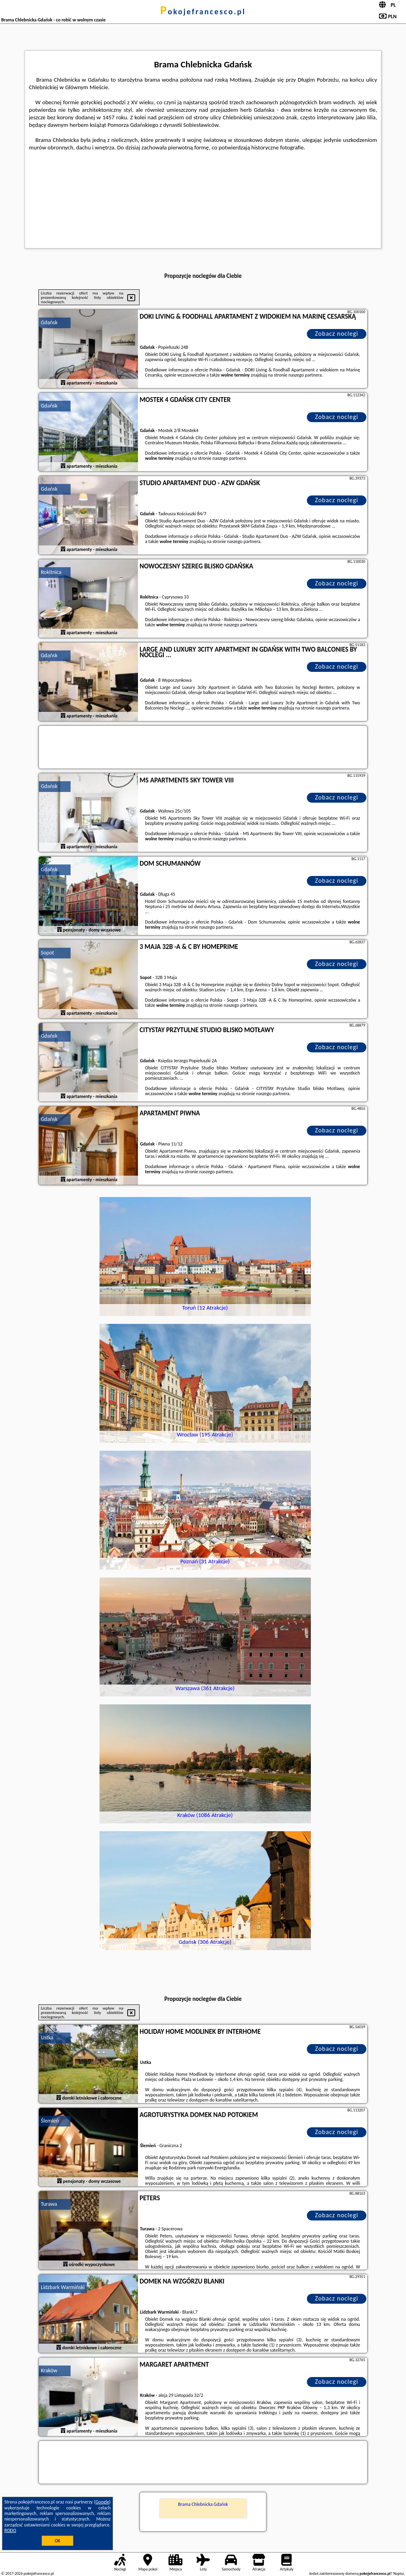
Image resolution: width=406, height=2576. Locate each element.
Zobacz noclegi (336, 333)
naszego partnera (305, 375)
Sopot (47, 952)
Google (102, 2502)
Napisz (398, 2573)
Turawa (49, 2204)
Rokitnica (51, 572)
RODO (10, 2530)
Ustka (47, 2037)
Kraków (49, 2370)
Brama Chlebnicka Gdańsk (203, 2504)
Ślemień (50, 2120)
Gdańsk (49, 322)
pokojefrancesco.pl (203, 11)
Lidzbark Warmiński (63, 2287)
